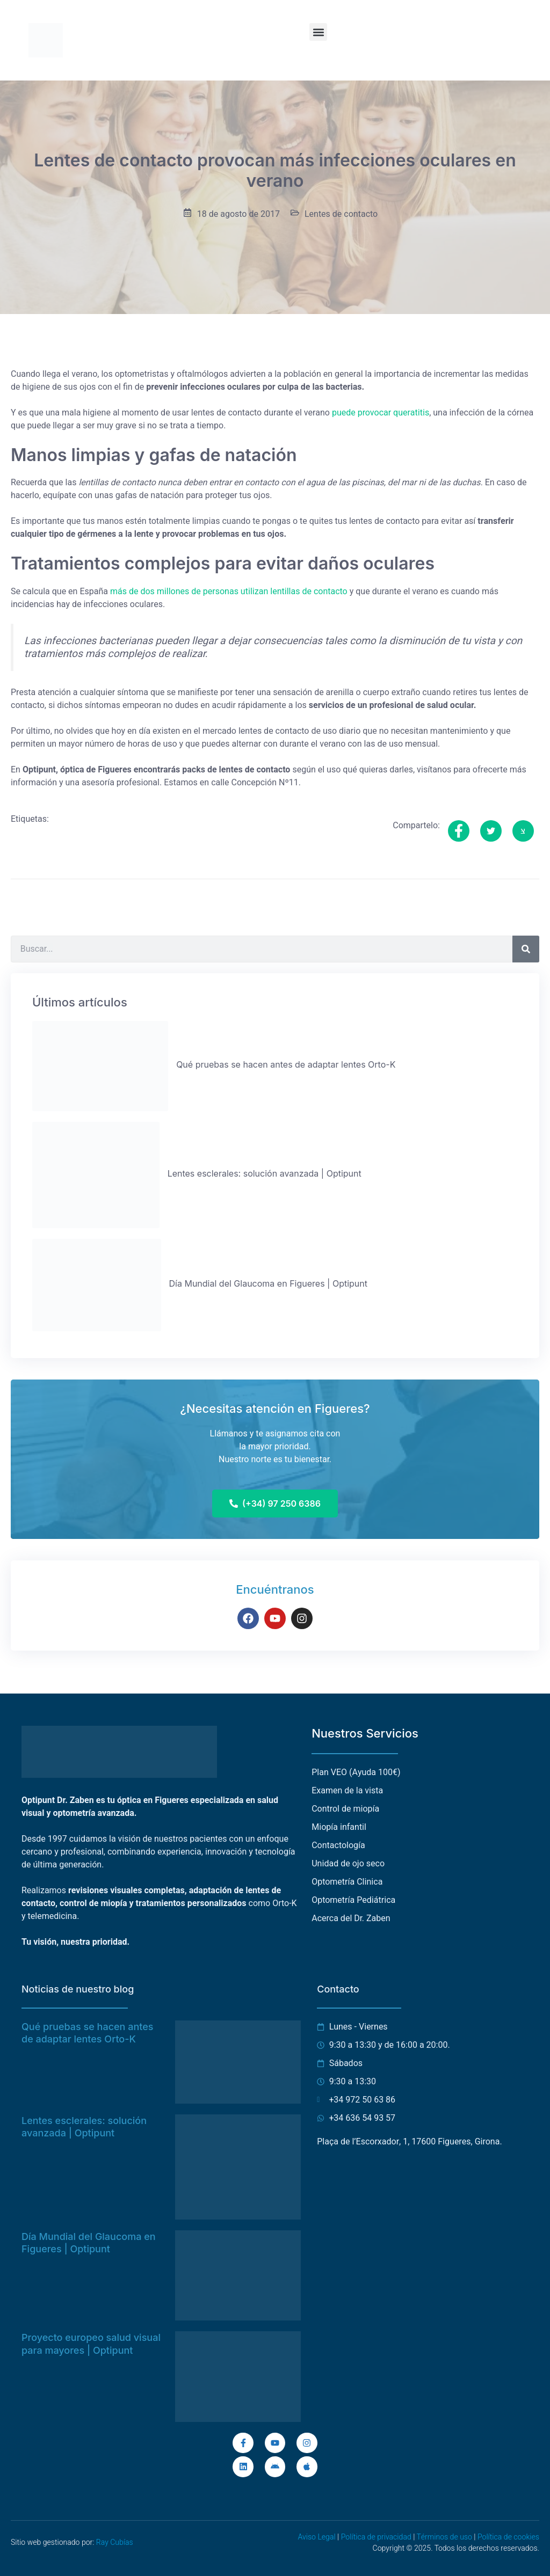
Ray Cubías (114, 2542)
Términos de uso (444, 2537)
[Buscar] (525, 949)
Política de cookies (508, 2537)
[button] (318, 32)
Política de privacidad (376, 2537)
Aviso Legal (316, 2537)
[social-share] (458, 831)
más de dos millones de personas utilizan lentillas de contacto (229, 591)
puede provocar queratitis (380, 412)
